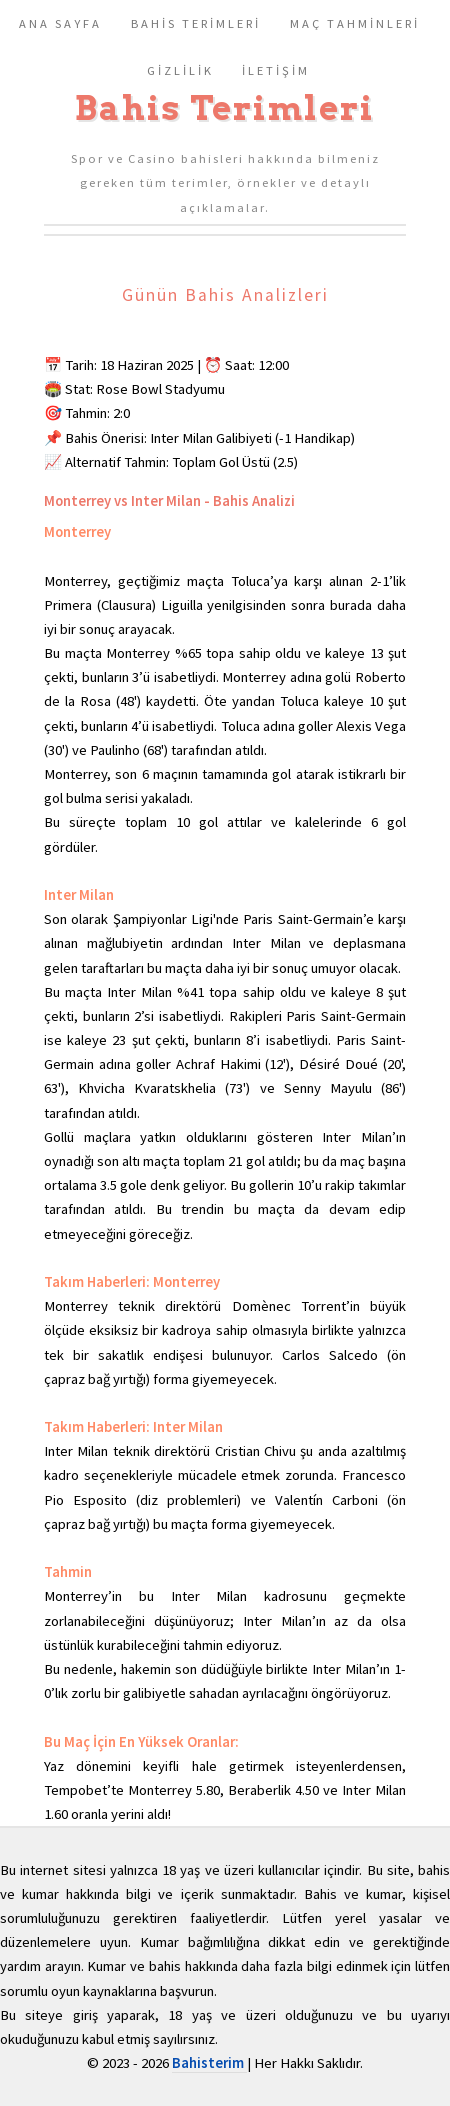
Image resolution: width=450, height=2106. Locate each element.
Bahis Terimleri (225, 108)
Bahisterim (209, 2063)
